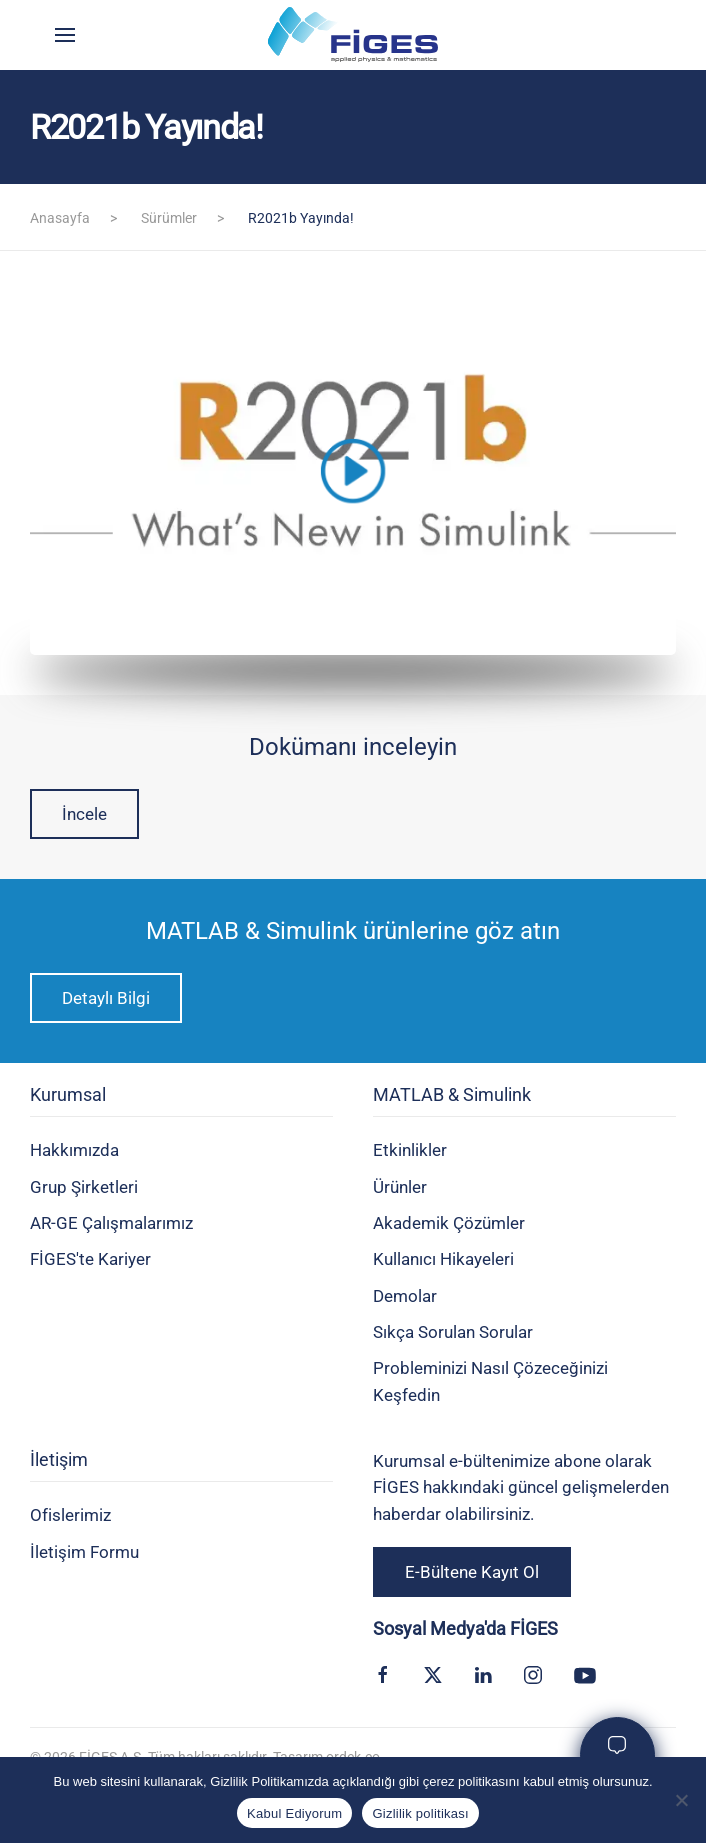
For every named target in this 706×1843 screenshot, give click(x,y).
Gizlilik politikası (420, 1813)
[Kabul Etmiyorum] (681, 1800)
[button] (65, 35)
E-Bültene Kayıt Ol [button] (472, 1572)
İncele (84, 814)
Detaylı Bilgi (106, 998)
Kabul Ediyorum (294, 1813)
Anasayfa (60, 218)
